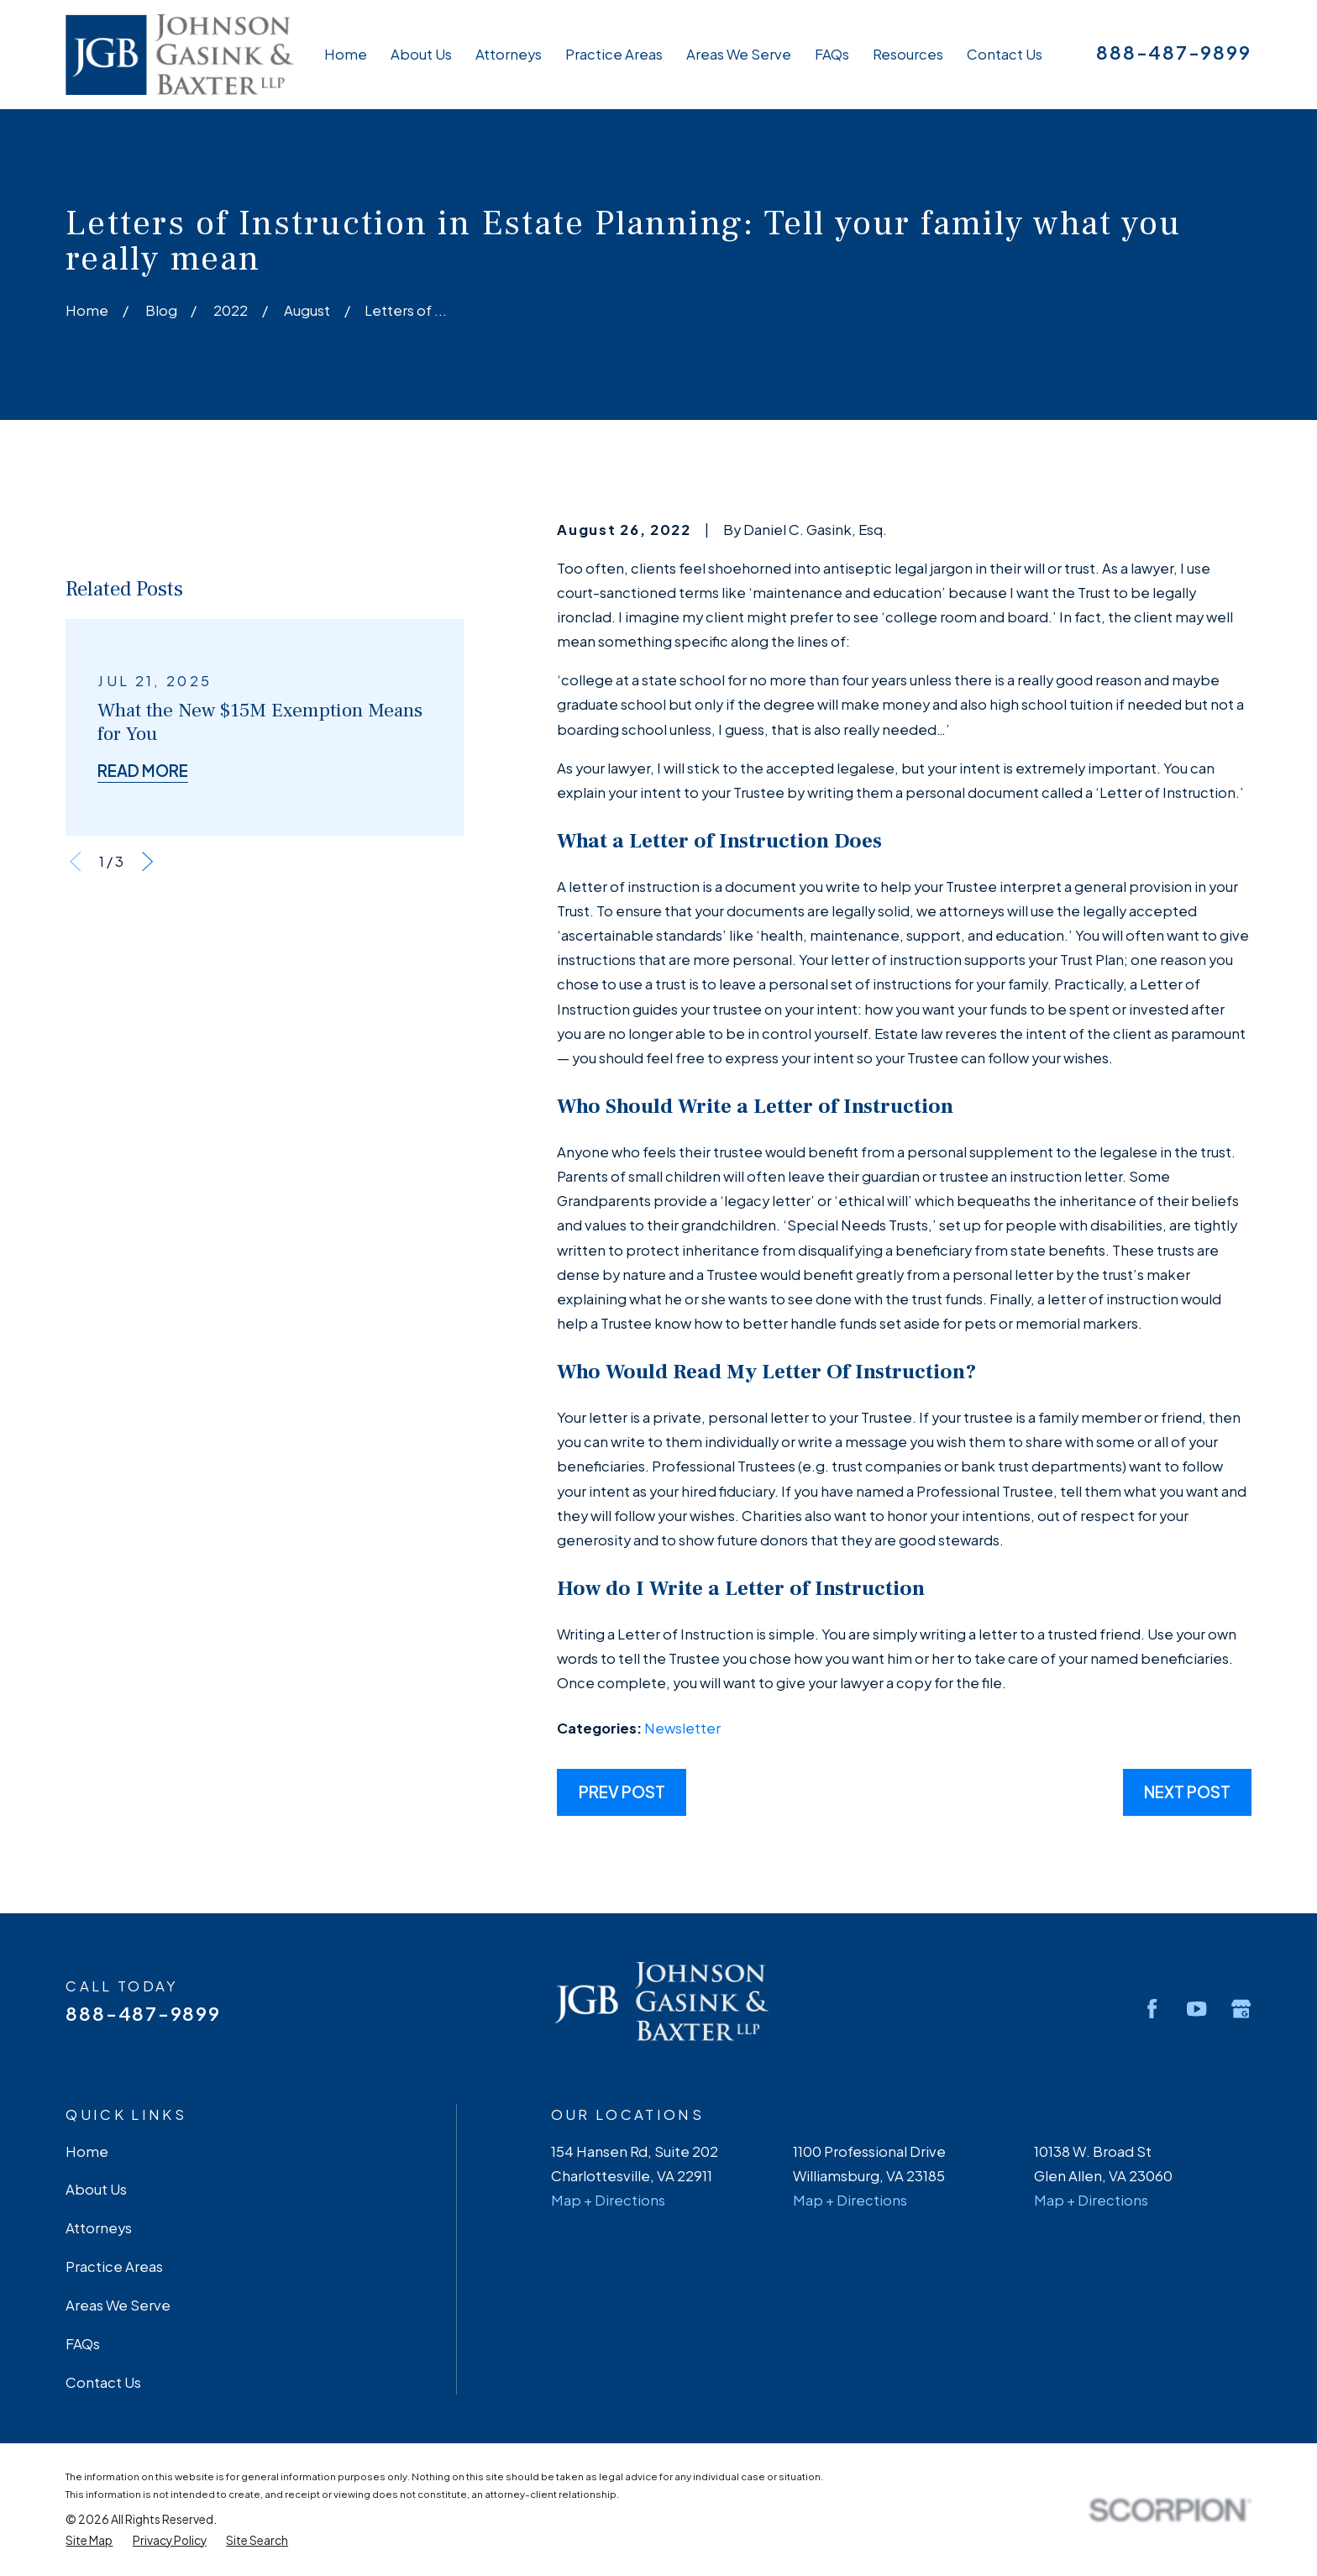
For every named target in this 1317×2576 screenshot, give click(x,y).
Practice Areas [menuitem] (614, 54)
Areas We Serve (118, 2305)
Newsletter (682, 1728)
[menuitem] (89, 2541)
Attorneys (99, 2228)
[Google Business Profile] (1241, 2008)
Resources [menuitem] (908, 54)
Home (87, 2151)
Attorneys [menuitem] (508, 54)
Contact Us (103, 2382)
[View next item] (147, 1126)
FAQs (83, 2344)
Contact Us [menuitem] (1004, 54)
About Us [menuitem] (421, 54)
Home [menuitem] (345, 54)
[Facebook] (1152, 2008)
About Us (96, 2189)
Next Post (1187, 1792)
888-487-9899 (1173, 52)
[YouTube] (1196, 2008)
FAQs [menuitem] (832, 54)
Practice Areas (114, 2266)
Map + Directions (608, 2200)
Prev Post (622, 1792)
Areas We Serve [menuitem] (738, 54)
